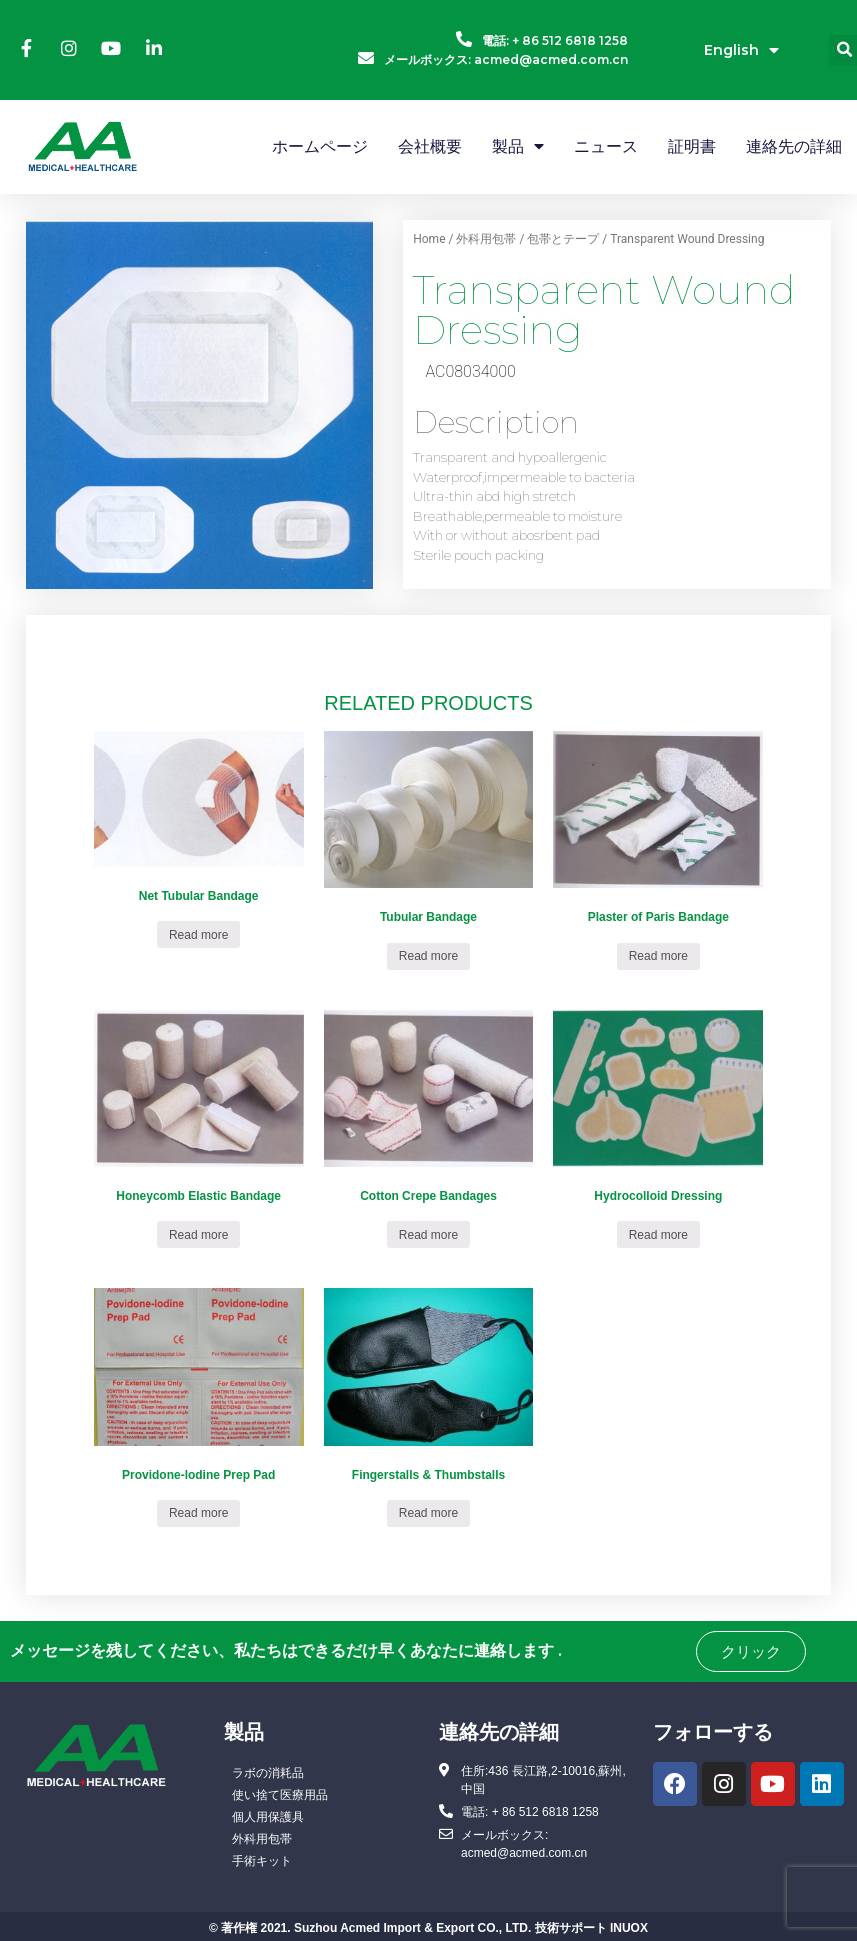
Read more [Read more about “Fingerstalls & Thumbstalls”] (428, 1513)
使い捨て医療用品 (280, 1795)
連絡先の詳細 (794, 146)
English (741, 50)
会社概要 (430, 146)
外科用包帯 (486, 239)
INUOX (629, 1928)
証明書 (692, 146)
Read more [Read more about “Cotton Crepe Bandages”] (428, 1235)
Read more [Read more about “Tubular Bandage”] (428, 956)
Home (429, 239)
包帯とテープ (563, 239)
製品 (518, 146)
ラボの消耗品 (268, 1773)
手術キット (262, 1861)
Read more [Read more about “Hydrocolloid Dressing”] (658, 1235)
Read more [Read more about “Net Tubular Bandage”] (198, 935)
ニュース (606, 146)
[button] (751, 1651)
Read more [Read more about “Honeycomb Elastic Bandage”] (198, 1235)
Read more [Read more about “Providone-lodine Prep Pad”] (198, 1513)
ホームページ (320, 146)
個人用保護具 (268, 1817)
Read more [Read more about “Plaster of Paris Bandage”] (658, 956)
